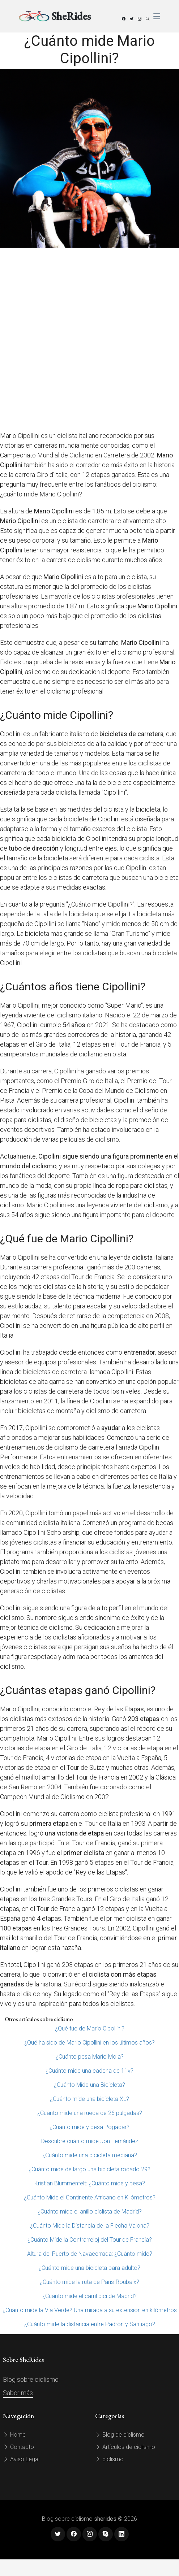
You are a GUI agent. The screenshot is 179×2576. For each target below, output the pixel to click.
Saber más (18, 2393)
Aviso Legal (21, 2459)
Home (14, 2434)
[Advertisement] (88, 339)
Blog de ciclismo (120, 2434)
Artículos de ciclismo (125, 2446)
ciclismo (109, 2459)
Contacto (18, 2446)
